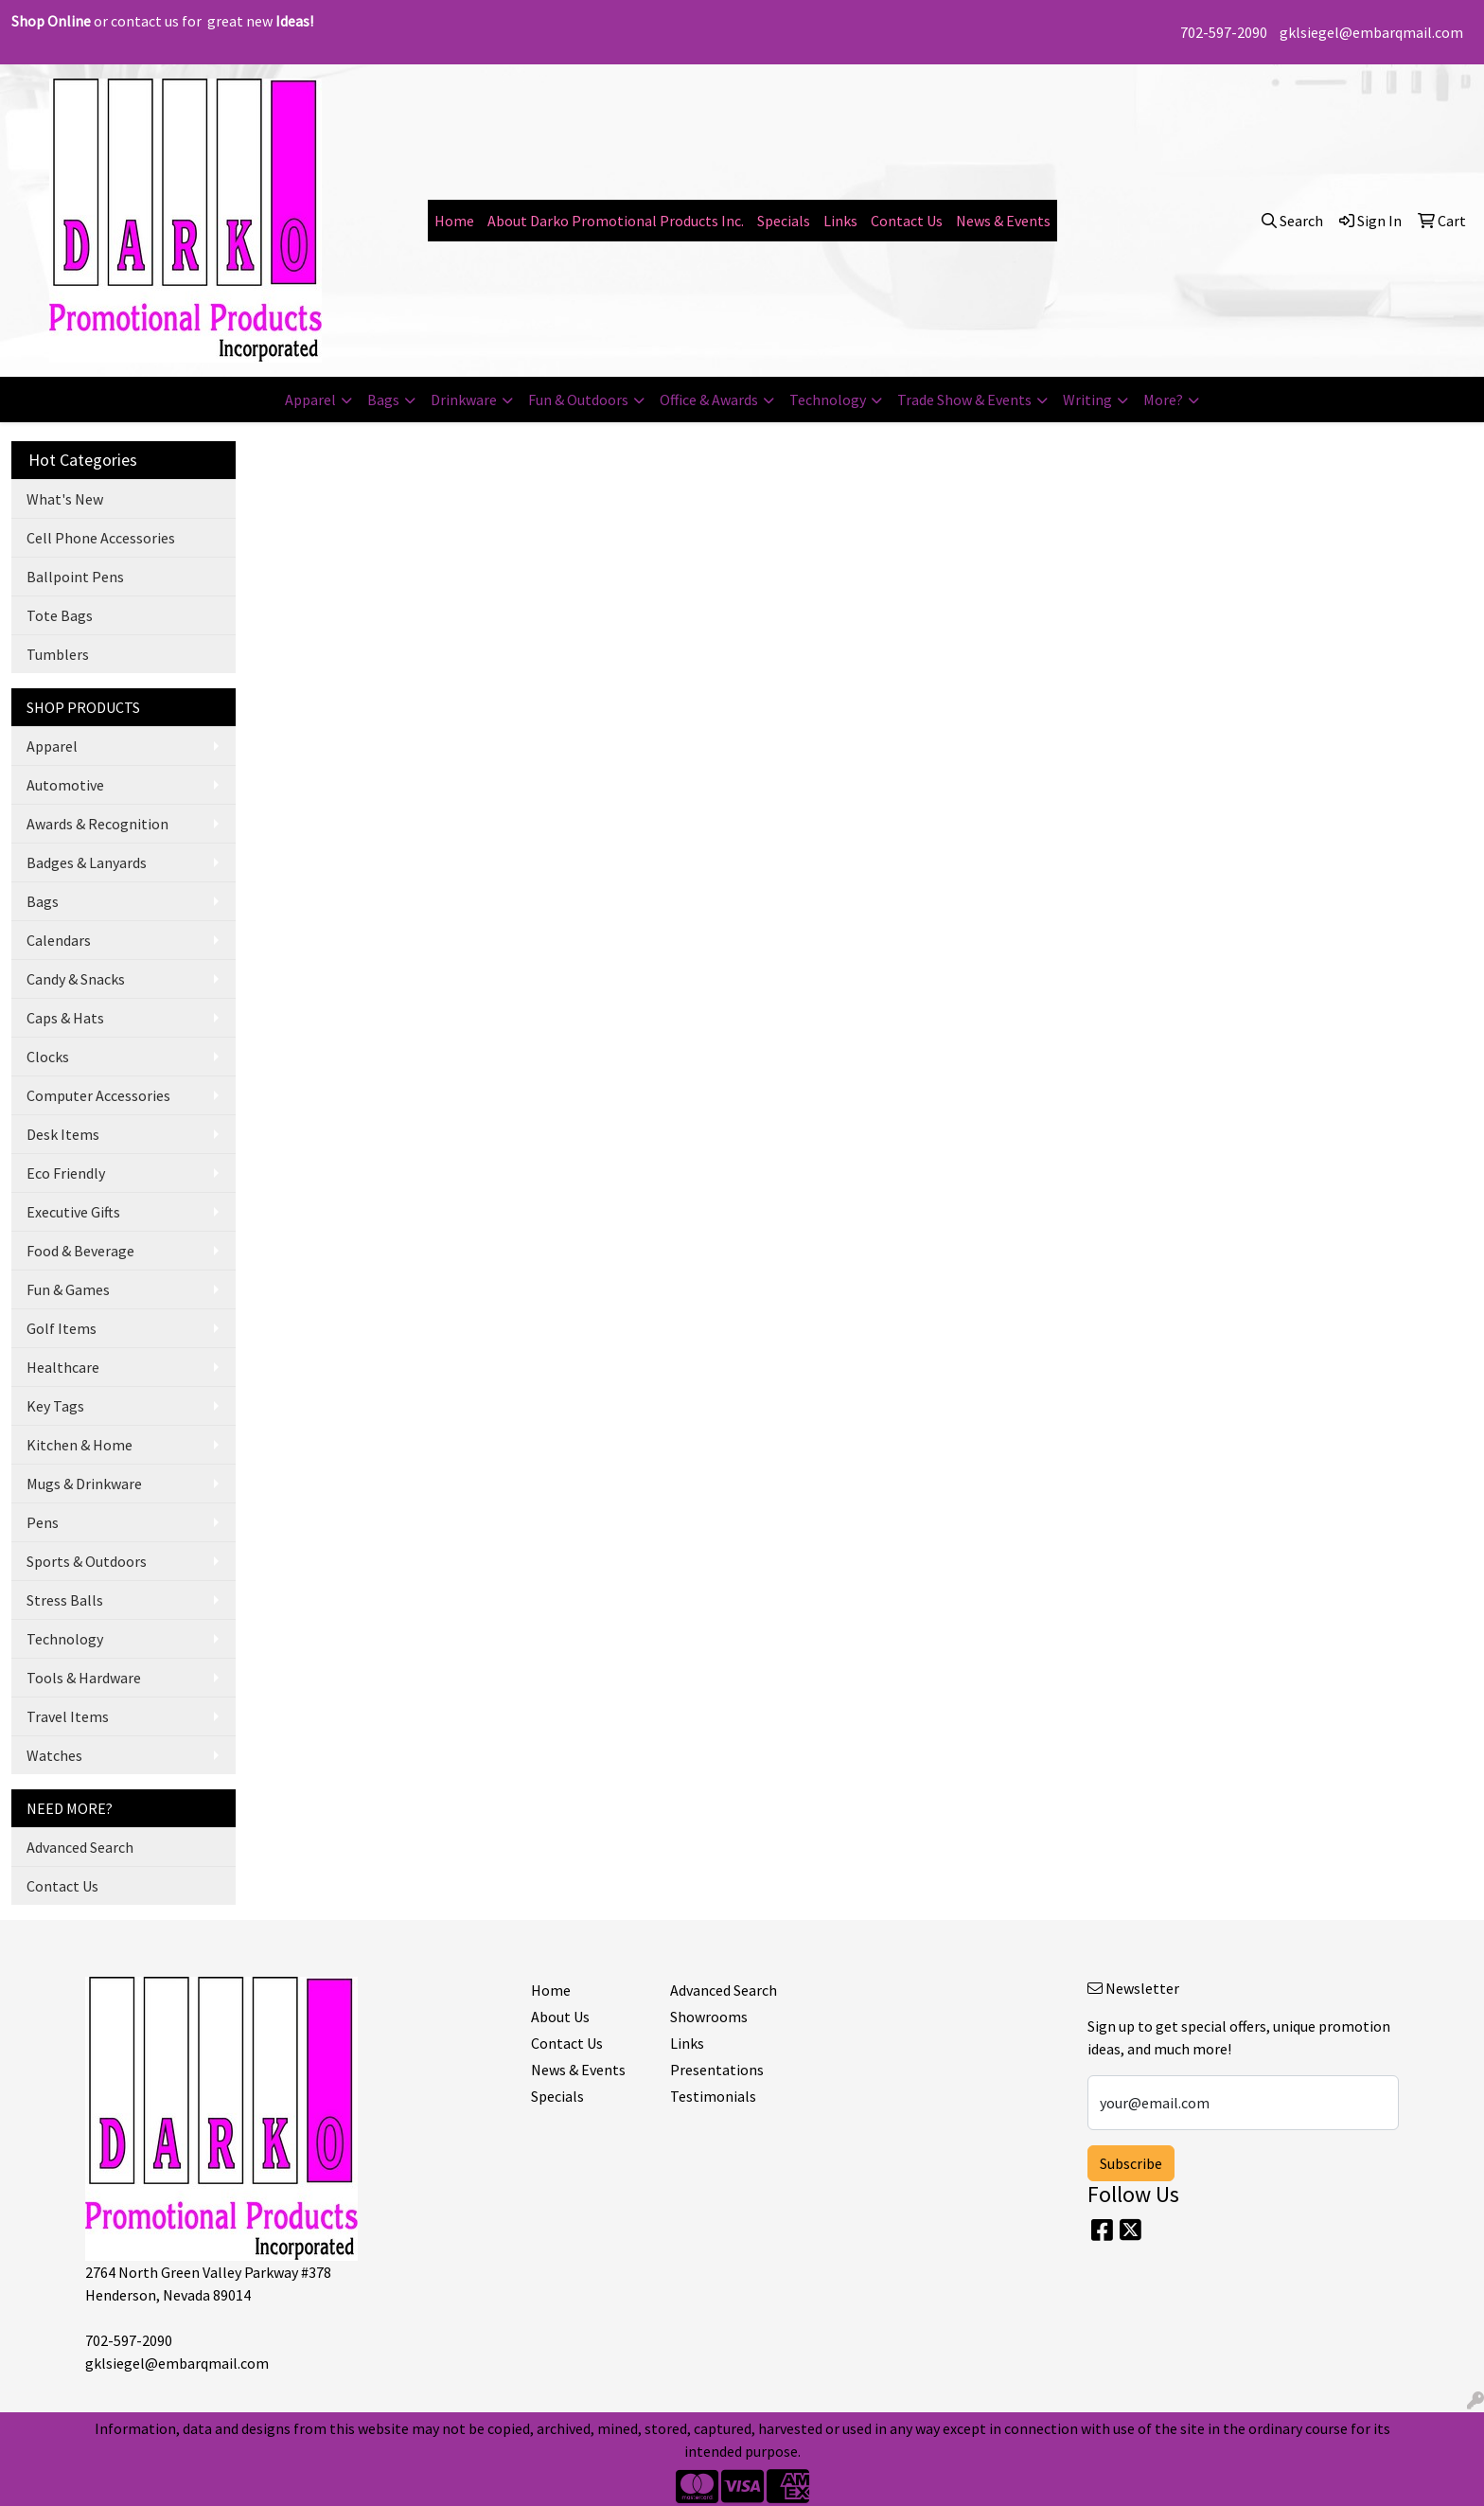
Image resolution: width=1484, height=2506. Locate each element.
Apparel (310, 399)
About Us (560, 2016)
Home (454, 220)
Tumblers (57, 654)
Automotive (65, 784)
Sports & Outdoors (86, 1561)
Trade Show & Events (964, 399)
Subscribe (1131, 2163)
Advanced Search (79, 1847)
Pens (42, 1522)
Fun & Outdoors (578, 399)
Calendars (58, 940)
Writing (1087, 399)
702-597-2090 (1223, 32)
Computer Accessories (98, 1095)
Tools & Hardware (83, 1677)
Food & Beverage (80, 1250)
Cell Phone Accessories (100, 537)
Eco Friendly (65, 1173)
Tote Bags (59, 615)
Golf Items (61, 1328)
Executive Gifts (73, 1211)
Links (840, 220)
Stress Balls (64, 1600)
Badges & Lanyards (86, 862)
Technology (827, 399)
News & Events (1003, 220)
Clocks (47, 1056)
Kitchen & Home (79, 1444)
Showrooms (709, 2016)
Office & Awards (709, 399)
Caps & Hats (65, 1017)
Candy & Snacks (75, 978)
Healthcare (62, 1367)
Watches (54, 1755)
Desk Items (62, 1134)
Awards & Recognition (97, 823)
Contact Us (907, 220)
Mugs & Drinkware (84, 1483)
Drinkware (464, 399)
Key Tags (55, 1405)
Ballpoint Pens (75, 576)
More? (1163, 399)
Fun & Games (68, 1289)
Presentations (717, 2069)
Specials (783, 220)
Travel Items (67, 1716)
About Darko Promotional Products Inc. (615, 220)
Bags (383, 399)
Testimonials (713, 2096)
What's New (64, 498)
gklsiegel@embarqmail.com (1371, 32)
